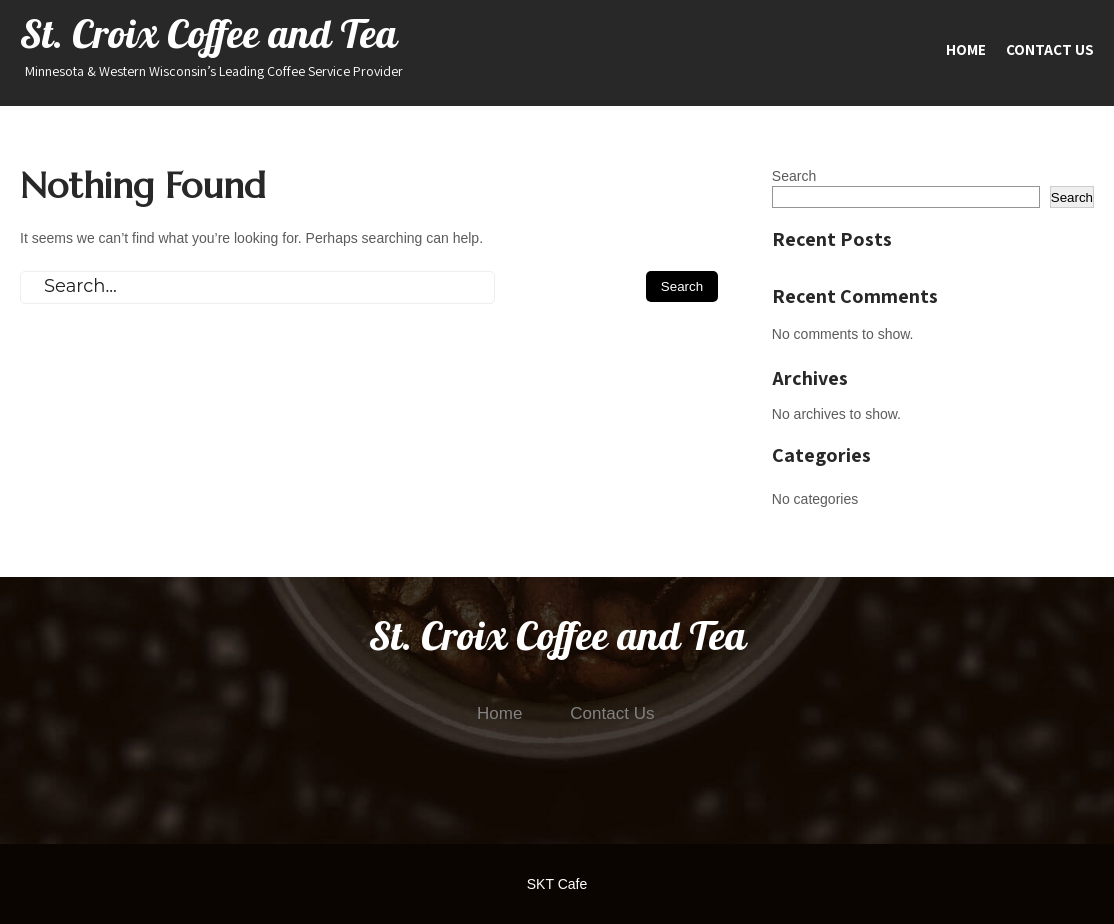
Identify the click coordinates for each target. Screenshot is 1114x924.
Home (966, 49)
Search (794, 176)
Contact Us (1050, 49)
